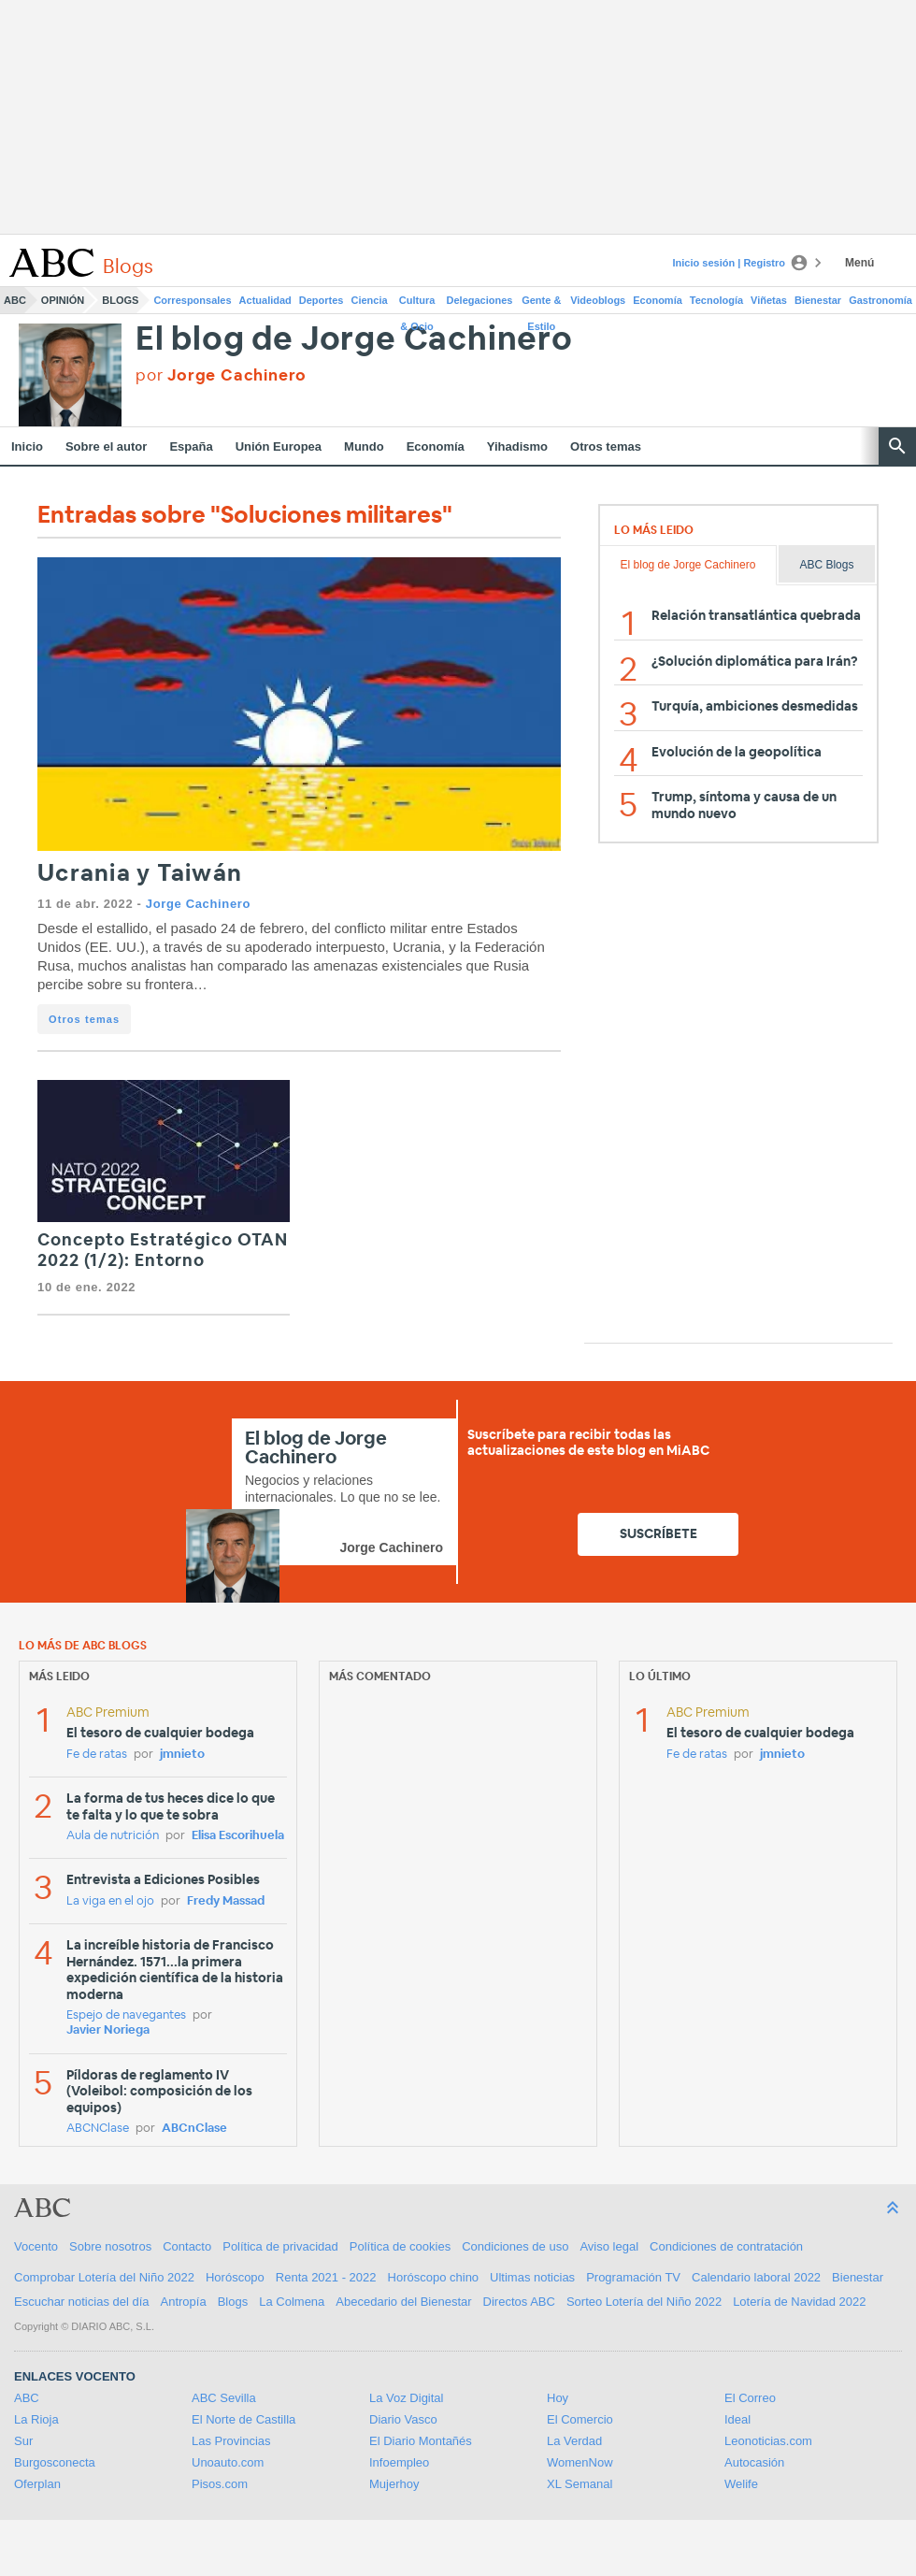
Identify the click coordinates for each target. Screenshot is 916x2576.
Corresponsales (192, 300)
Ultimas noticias (532, 2277)
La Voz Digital (406, 2398)
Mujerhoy (394, 2484)
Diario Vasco (403, 2419)
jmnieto (182, 1755)
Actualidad (265, 300)
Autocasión (754, 2462)
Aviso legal (609, 2246)
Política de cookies (400, 2246)
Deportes (321, 300)
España (190, 446)
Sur (23, 2441)
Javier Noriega (108, 2030)
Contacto (187, 2246)
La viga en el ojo (110, 1901)
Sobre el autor (106, 446)
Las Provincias (231, 2441)
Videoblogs (597, 300)
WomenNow (580, 2462)
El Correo (750, 2398)
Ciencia (369, 300)
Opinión (62, 300)
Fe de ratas (96, 1755)
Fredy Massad (226, 1901)
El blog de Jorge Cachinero (354, 340)
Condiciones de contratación (726, 2246)
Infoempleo (399, 2462)
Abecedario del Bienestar (403, 2302)
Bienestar (817, 300)
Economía (657, 300)
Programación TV (633, 2277)
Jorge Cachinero (198, 904)
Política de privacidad (280, 2246)
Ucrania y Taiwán (139, 873)
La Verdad (574, 2441)
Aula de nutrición (112, 1836)
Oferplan (37, 2484)
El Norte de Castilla (243, 2419)
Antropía (184, 2302)
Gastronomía (880, 300)
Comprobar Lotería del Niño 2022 (104, 2277)
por (221, 375)
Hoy (557, 2398)
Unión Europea (279, 446)
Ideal (737, 2419)
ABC (15, 300)
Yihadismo (517, 446)
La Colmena (291, 2302)
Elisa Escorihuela (238, 1836)
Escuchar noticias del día (82, 2302)
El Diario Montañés (420, 2441)
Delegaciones (480, 300)
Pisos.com (220, 2484)
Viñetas (769, 300)
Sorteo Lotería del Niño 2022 (644, 2302)
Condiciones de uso (515, 2246)
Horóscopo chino (433, 2277)
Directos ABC (519, 2302)
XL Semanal (579, 2484)
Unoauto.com (228, 2462)
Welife (741, 2484)
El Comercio (580, 2419)
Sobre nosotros (110, 2246)
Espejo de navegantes (126, 2015)
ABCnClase (194, 2129)
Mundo (364, 446)
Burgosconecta (54, 2462)
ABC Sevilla (224, 2398)
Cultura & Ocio (417, 304)
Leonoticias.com (768, 2441)
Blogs (120, 300)
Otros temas (605, 446)
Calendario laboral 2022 (756, 2277)
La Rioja (36, 2419)
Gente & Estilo (541, 304)
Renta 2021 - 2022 (326, 2277)
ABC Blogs (826, 564)
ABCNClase (97, 2129)
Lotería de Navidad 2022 (799, 2302)
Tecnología (716, 300)
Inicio (27, 446)
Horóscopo (235, 2277)
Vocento (36, 2246)
